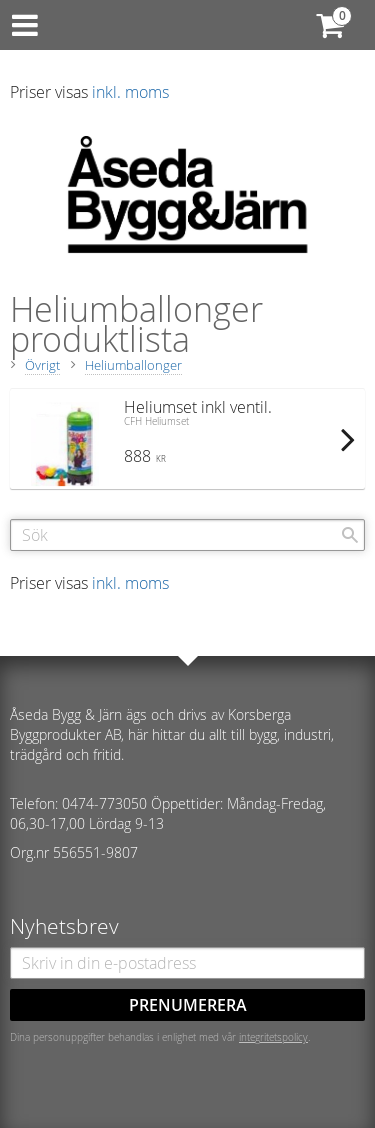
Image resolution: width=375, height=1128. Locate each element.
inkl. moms (130, 92)
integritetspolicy (273, 1037)
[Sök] (350, 535)
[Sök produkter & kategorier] (187, 535)
